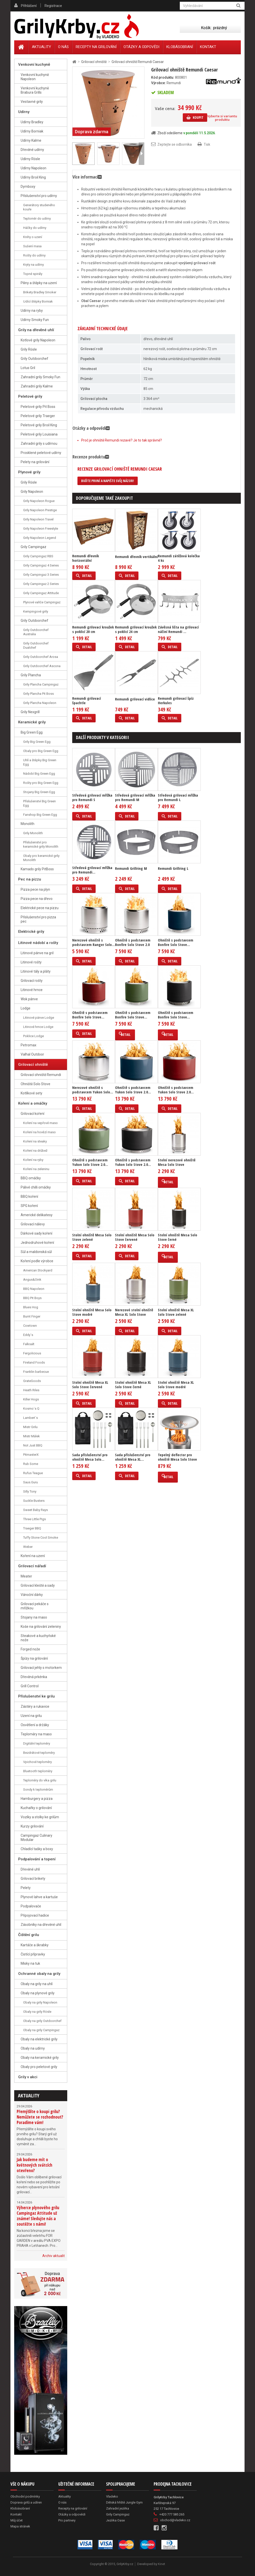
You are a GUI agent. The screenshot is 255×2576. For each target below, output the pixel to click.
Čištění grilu (28, 1935)
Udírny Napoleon (33, 168)
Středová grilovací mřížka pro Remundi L (178, 797)
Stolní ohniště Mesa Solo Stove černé (177, 1237)
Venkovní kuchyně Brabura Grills (35, 90)
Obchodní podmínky (25, 2496)
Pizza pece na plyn (35, 889)
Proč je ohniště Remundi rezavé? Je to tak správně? (121, 440)
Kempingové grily (35, 611)
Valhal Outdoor (32, 1054)
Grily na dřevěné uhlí (36, 330)
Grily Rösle (29, 349)
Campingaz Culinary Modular (36, 1837)
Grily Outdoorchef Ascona (42, 666)
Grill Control (30, 1686)
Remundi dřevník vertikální (136, 556)
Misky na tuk (30, 1963)
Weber (28, 1547)
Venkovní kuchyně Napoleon (35, 77)
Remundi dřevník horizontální (85, 558)
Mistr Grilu (30, 1427)
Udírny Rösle (30, 159)
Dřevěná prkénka (34, 1677)
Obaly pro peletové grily (39, 2067)
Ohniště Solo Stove (35, 1084)
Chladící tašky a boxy (37, 1849)
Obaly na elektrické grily (39, 2039)
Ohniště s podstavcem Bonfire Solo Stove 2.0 (132, 942)
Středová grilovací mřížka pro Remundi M (135, 797)
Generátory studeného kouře (39, 207)
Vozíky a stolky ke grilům (40, 1817)
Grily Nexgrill (30, 712)
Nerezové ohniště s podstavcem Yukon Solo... (92, 1089)
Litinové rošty (31, 962)
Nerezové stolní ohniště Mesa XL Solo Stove (134, 1312)
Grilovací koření (32, 1114)
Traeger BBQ (32, 1528)
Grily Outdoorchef (34, 359)
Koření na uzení (33, 1556)
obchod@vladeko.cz (175, 2520)
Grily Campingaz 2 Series (41, 584)
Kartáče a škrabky (35, 1945)
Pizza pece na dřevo (37, 899)
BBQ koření (29, 1196)
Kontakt (208, 47)
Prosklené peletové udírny (41, 453)
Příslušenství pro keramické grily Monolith (40, 844)
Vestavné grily (32, 102)
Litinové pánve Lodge (38, 1017)
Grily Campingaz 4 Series (41, 565)
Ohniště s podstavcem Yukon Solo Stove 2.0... (133, 1089)
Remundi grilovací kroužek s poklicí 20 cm (93, 629)
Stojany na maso (34, 1617)
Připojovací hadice (35, 1915)
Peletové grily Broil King (39, 425)
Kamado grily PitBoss (37, 869)
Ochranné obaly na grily (39, 1973)
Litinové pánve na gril (37, 953)
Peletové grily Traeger (38, 416)
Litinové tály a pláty (36, 971)
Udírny (23, 112)
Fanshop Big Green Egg (40, 815)
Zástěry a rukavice (35, 1706)
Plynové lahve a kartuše (39, 1897)
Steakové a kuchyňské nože (38, 1638)
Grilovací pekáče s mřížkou (35, 1606)
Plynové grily (29, 472)
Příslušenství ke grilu (36, 1696)
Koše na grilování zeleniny (41, 1627)
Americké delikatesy (37, 1215)
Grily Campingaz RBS (38, 556)
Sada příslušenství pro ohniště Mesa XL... (132, 1456)
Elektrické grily (31, 931)
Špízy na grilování (34, 1658)
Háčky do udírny (34, 228)
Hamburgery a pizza (37, 1799)
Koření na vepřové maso (40, 1123)
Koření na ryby (33, 1160)
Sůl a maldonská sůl (36, 1252)
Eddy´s (28, 1335)
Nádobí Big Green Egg (39, 773)
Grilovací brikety (33, 1879)
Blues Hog (30, 1307)
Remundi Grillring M (131, 868)
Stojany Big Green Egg (39, 792)
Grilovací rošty (32, 981)
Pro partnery (66, 2520)
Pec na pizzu (29, 879)
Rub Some (30, 1464)
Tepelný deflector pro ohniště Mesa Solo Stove (177, 1456)
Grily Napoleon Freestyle (40, 528)
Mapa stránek (20, 2526)
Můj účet (16, 2520)
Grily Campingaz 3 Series (41, 574)
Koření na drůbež (35, 1150)
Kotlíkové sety (31, 1093)
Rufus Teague (33, 1473)
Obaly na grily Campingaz (41, 2030)
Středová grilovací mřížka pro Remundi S (92, 797)
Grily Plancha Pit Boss (38, 693)
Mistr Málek (31, 1436)
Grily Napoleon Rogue (39, 501)
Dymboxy (28, 186)
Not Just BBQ (32, 1445)
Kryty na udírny (33, 264)
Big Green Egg (32, 732)
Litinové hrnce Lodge (38, 1027)
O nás (63, 47)
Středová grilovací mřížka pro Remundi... (92, 869)
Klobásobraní (179, 47)
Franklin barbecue (36, 1372)
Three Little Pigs (34, 1519)
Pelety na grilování (35, 462)
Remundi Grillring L (173, 868)
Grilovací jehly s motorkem (41, 1668)
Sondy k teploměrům (38, 1789)
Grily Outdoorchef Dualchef (36, 645)
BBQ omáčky (31, 1178)
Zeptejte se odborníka (174, 144)
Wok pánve (29, 999)
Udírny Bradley (32, 122)
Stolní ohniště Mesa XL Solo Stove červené (90, 1384)
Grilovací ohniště (33, 1064)
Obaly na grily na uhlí (37, 1984)
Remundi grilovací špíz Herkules (176, 700)
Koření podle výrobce (37, 1261)
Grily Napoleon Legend (39, 538)
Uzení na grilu (31, 1716)
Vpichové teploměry (37, 1762)
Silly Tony (29, 1491)
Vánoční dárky (32, 1595)
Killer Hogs (31, 1399)
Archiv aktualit (53, 2256)
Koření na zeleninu (36, 1169)
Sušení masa (32, 246)
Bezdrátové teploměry (39, 1753)
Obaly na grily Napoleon (40, 2002)
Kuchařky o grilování (36, 1808)
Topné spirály (32, 274)
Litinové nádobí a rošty (38, 943)
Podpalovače (31, 1906)
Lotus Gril (28, 368)
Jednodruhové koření (37, 1243)
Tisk (207, 144)
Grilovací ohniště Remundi (41, 1075)
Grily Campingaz (33, 547)
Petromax (28, 1045)
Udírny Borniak (32, 131)
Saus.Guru (30, 1482)
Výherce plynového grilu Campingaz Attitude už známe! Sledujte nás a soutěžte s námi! (38, 2216)
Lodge (25, 1008)
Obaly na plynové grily (38, 1993)
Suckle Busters (34, 1501)
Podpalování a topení (37, 1859)
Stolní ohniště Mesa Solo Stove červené (134, 1237)
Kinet (161, 2564)
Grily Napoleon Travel (38, 519)
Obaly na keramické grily (40, 2058)
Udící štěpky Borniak (38, 301)
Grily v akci (27, 2077)
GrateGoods (32, 1381)
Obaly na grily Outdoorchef (42, 2021)
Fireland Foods (34, 1362)
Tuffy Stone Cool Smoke (40, 1537)
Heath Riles (31, 1390)
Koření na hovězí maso (39, 1132)
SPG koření (29, 1206)
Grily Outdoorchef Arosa (40, 657)
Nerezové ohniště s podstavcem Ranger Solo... (93, 942)
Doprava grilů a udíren (26, 2502)
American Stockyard (37, 1270)
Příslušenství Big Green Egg (39, 803)
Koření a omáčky (32, 1103)
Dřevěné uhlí (30, 1869)
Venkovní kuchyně (34, 64)
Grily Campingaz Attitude (41, 593)
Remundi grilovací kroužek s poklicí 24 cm (136, 629)
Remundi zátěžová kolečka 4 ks (179, 558)
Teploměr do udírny (37, 218)
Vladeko (112, 2496)
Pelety (26, 1888)
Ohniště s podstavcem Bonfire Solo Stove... (175, 942)
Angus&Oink (32, 1279)
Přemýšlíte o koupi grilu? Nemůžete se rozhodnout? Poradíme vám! (40, 2117)
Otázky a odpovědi (141, 47)
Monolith (27, 824)
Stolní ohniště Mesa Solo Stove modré (92, 1312)
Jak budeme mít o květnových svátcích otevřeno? (34, 2165)
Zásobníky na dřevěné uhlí (41, 1925)
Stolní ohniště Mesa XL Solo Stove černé (133, 1384)
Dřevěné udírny (32, 150)
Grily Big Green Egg (37, 742)
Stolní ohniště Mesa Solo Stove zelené (92, 1237)
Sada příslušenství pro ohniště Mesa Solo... (90, 1456)
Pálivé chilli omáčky (36, 1187)
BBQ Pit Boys (32, 1298)
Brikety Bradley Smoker (39, 292)
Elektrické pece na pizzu (40, 908)
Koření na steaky (35, 1141)
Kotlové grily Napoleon (38, 340)
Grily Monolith (33, 833)
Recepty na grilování (96, 47)
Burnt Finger (31, 1316)
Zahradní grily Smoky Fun (40, 377)
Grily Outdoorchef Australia (36, 632)
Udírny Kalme (31, 140)
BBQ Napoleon (33, 1289)
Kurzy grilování (32, 1826)
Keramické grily (32, 722)
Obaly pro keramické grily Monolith (41, 858)
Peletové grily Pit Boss (38, 407)
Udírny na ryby (32, 311)
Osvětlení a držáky (35, 1725)
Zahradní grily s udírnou (39, 443)
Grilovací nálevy (33, 1224)
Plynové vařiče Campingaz (42, 602)
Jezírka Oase (115, 2520)
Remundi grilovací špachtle (86, 700)
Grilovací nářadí (32, 1566)
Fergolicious (32, 1353)
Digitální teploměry (36, 1743)
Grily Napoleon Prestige (40, 510)
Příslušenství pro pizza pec (38, 919)
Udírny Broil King (33, 177)
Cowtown (30, 1325)
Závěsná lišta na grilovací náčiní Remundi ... (178, 629)
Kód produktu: (162, 77)
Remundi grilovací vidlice (135, 699)
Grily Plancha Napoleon (39, 703)
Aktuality (28, 2095)
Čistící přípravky (33, 1954)
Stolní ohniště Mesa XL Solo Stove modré (176, 1384)
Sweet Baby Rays (35, 1510)
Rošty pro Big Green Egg (40, 783)
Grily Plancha (31, 675)
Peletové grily (30, 396)
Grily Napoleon (32, 492)
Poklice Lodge (33, 1036)
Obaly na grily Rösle (37, 2011)
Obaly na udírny (33, 2048)
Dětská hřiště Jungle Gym (124, 2502)
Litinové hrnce (32, 990)
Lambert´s (30, 1418)
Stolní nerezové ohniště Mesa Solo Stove (176, 1162)
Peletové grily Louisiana (39, 434)
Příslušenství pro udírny (39, 196)
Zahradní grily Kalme (37, 386)
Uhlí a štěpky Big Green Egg (39, 762)
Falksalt (28, 1344)
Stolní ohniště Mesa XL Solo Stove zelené (176, 1312)
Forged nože (30, 1649)
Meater (26, 1576)
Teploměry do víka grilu (39, 1780)
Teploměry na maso (36, 1734)
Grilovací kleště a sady (38, 1585)
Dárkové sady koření (36, 1233)
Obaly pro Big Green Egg (40, 751)
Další (141, 153)
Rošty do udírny (34, 255)
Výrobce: (158, 83)
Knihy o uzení (32, 237)
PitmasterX (31, 1454)
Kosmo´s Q (31, 1408)
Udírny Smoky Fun (35, 320)
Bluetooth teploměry (37, 1771)
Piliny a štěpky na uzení (39, 283)
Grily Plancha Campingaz (41, 684)
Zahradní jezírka (117, 2508)
